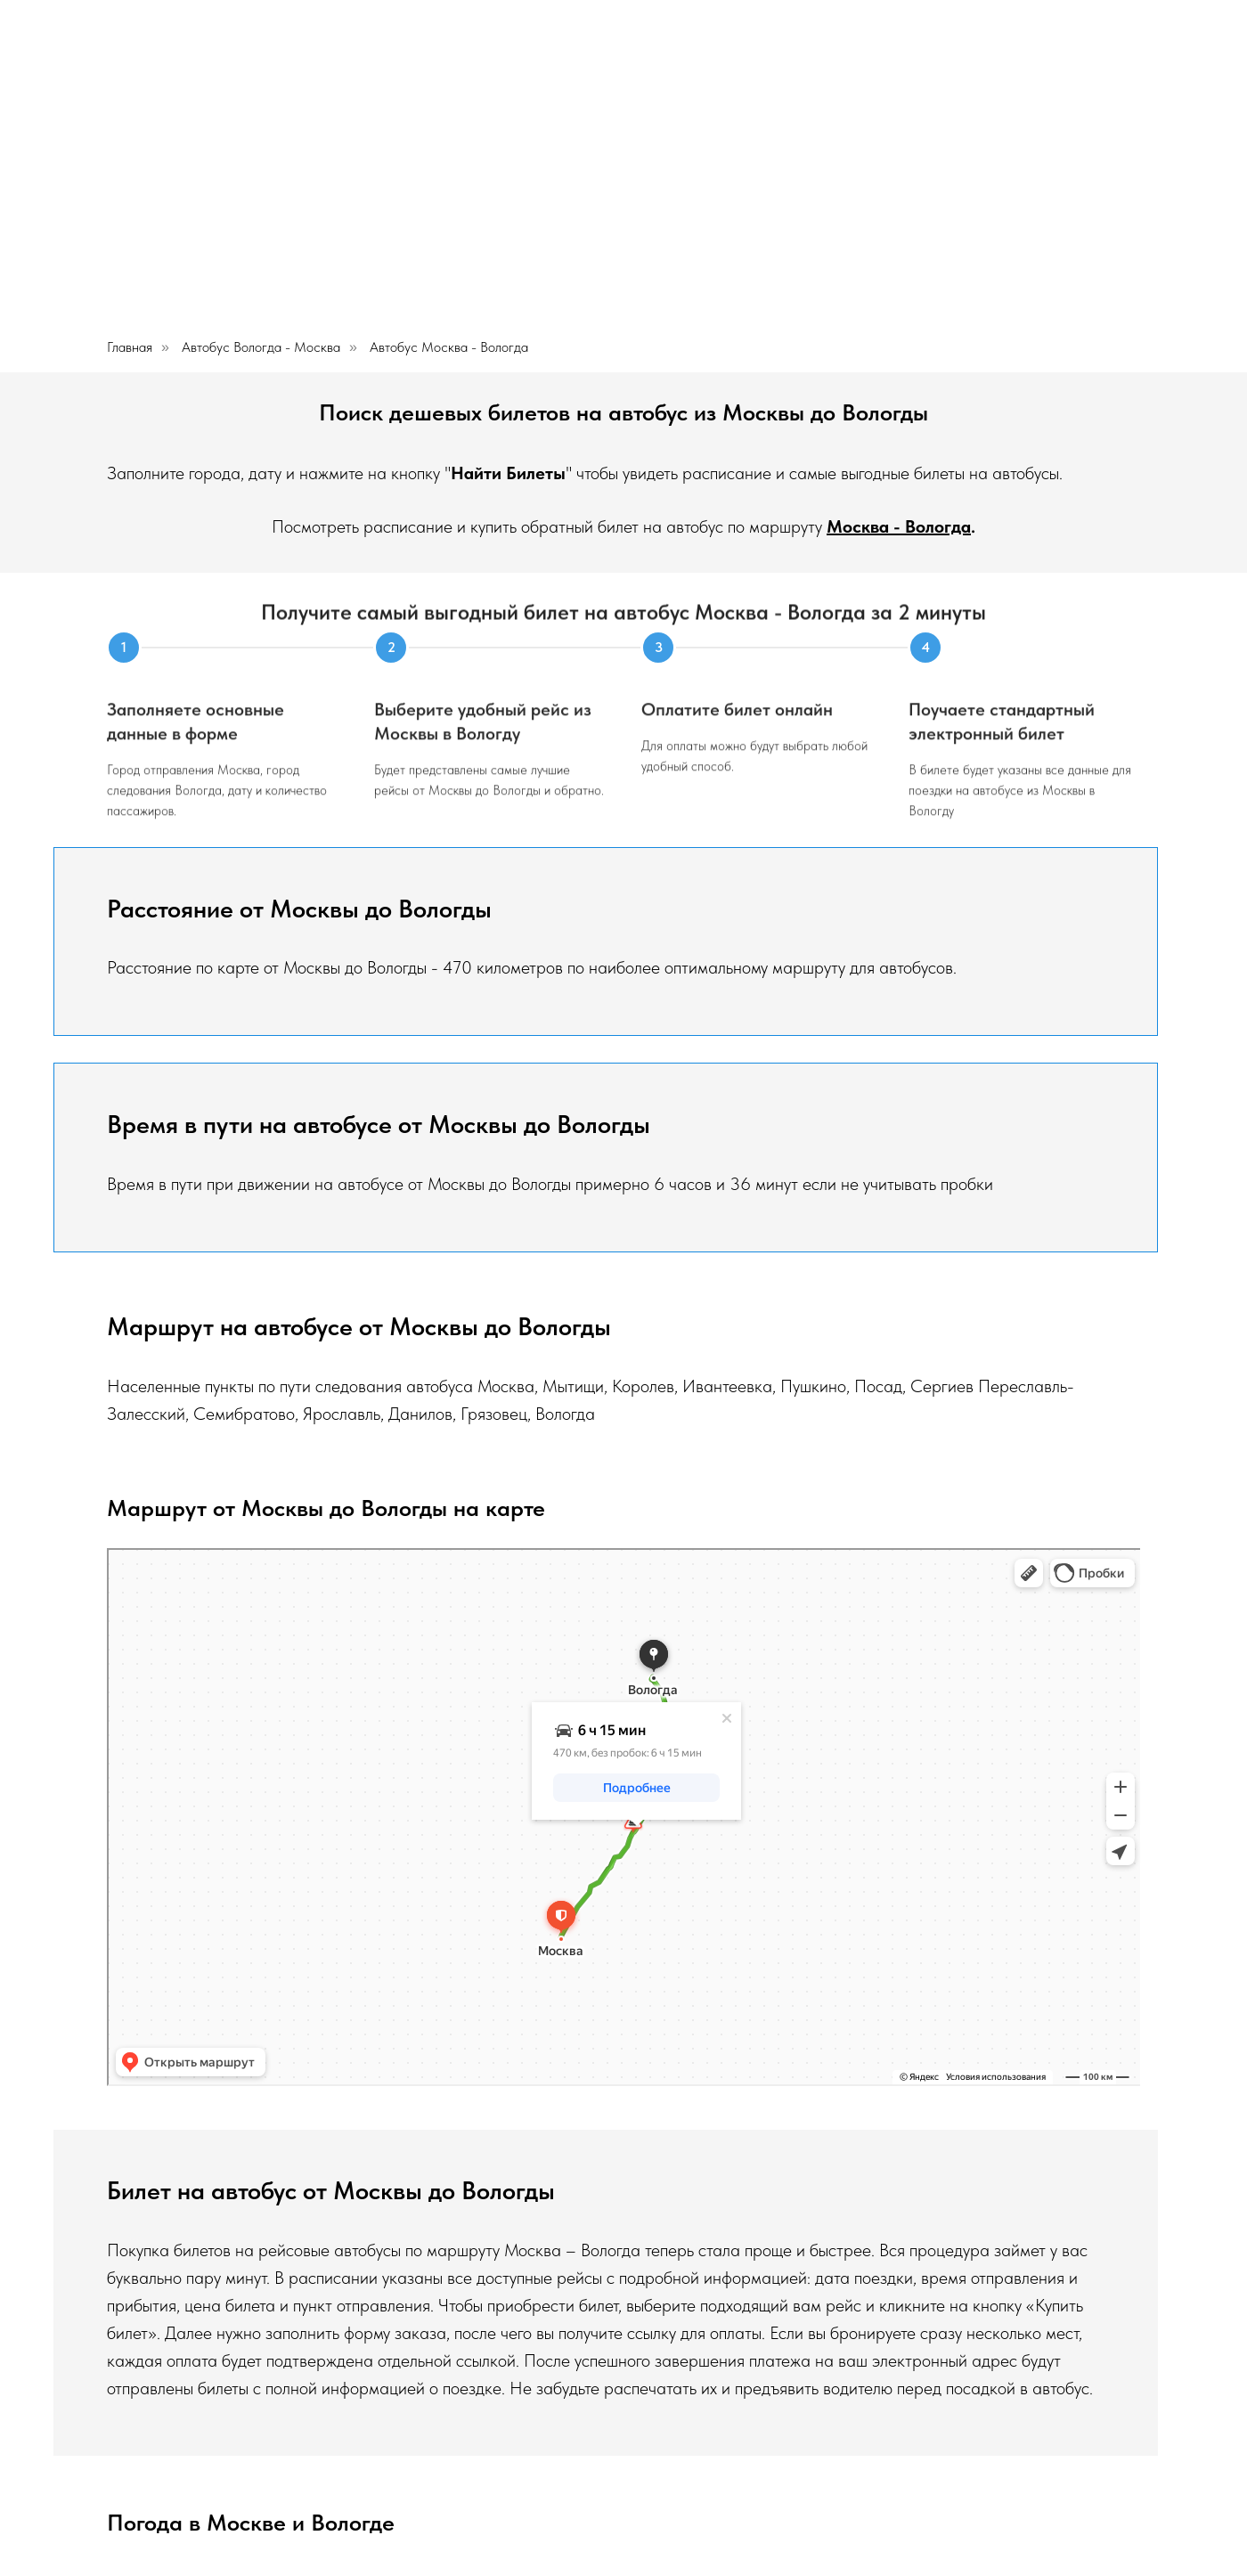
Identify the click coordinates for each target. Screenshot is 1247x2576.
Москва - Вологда (899, 526)
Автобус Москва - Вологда (449, 346)
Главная (129, 346)
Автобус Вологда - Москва (261, 346)
